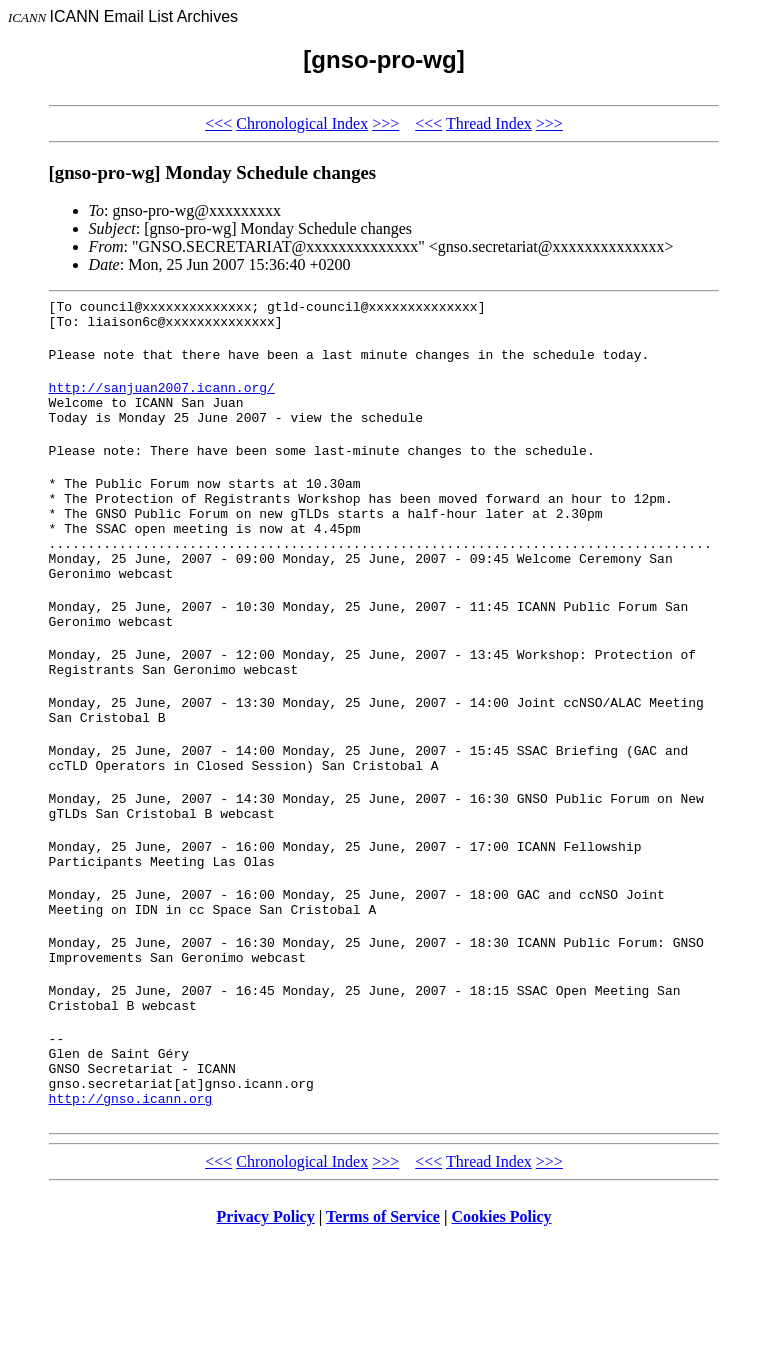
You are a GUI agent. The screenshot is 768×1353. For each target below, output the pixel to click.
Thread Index (489, 123)
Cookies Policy (502, 1327)
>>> (385, 123)
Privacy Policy (266, 1327)
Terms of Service (383, 1327)
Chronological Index (302, 123)
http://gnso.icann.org (131, 1209)
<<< (218, 123)
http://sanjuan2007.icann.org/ (162, 399)
